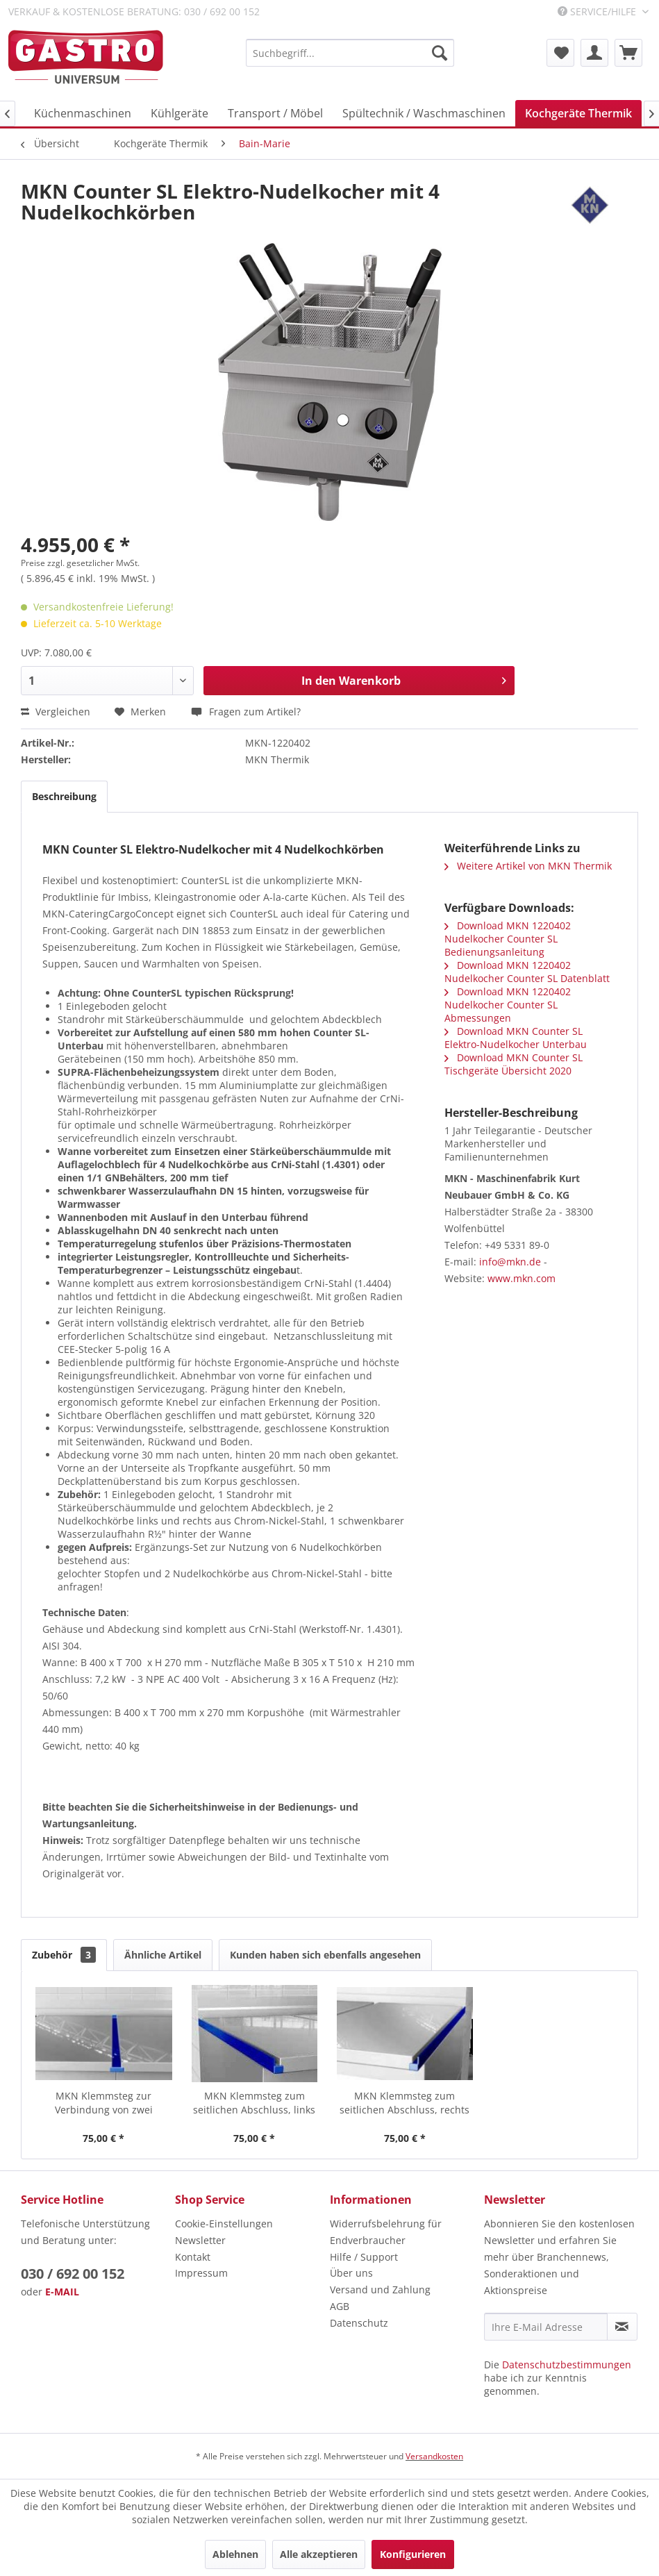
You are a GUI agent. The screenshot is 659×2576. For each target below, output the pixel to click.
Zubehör (64, 1954)
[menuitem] (350, 53)
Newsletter (200, 2240)
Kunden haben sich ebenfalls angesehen (325, 1954)
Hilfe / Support (364, 2256)
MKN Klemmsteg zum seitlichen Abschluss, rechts (404, 2102)
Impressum (201, 2272)
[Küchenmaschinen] (82, 113)
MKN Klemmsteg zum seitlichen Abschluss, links (254, 2102)
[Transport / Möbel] (275, 113)
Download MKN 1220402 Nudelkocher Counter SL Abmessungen (507, 1004)
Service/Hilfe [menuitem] (598, 11)
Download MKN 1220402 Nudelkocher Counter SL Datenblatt (527, 971)
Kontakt (192, 2256)
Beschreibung (64, 796)
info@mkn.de (510, 1261)
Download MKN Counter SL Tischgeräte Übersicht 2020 (513, 1064)
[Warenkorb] (628, 53)
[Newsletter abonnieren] (622, 2327)
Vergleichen (55, 711)
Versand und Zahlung (380, 2289)
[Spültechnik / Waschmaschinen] (424, 113)
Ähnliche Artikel (162, 1954)
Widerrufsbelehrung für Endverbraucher (386, 2232)
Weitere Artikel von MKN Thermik (528, 865)
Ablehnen (235, 2554)
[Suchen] (439, 53)
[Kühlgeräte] (179, 113)
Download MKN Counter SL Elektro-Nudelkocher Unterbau (515, 1037)
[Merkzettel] (560, 53)
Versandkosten (434, 2456)
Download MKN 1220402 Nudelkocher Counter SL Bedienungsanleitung (507, 938)
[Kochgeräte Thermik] (578, 113)
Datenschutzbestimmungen (566, 2364)
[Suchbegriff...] (350, 53)
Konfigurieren (413, 2554)
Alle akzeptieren (319, 2554)
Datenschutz (359, 2322)
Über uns (351, 2272)
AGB (339, 2306)
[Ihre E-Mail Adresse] (546, 2327)
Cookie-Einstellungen (224, 2223)
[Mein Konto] (594, 53)
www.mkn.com (521, 1278)
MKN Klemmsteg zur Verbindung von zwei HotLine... (104, 2103)
